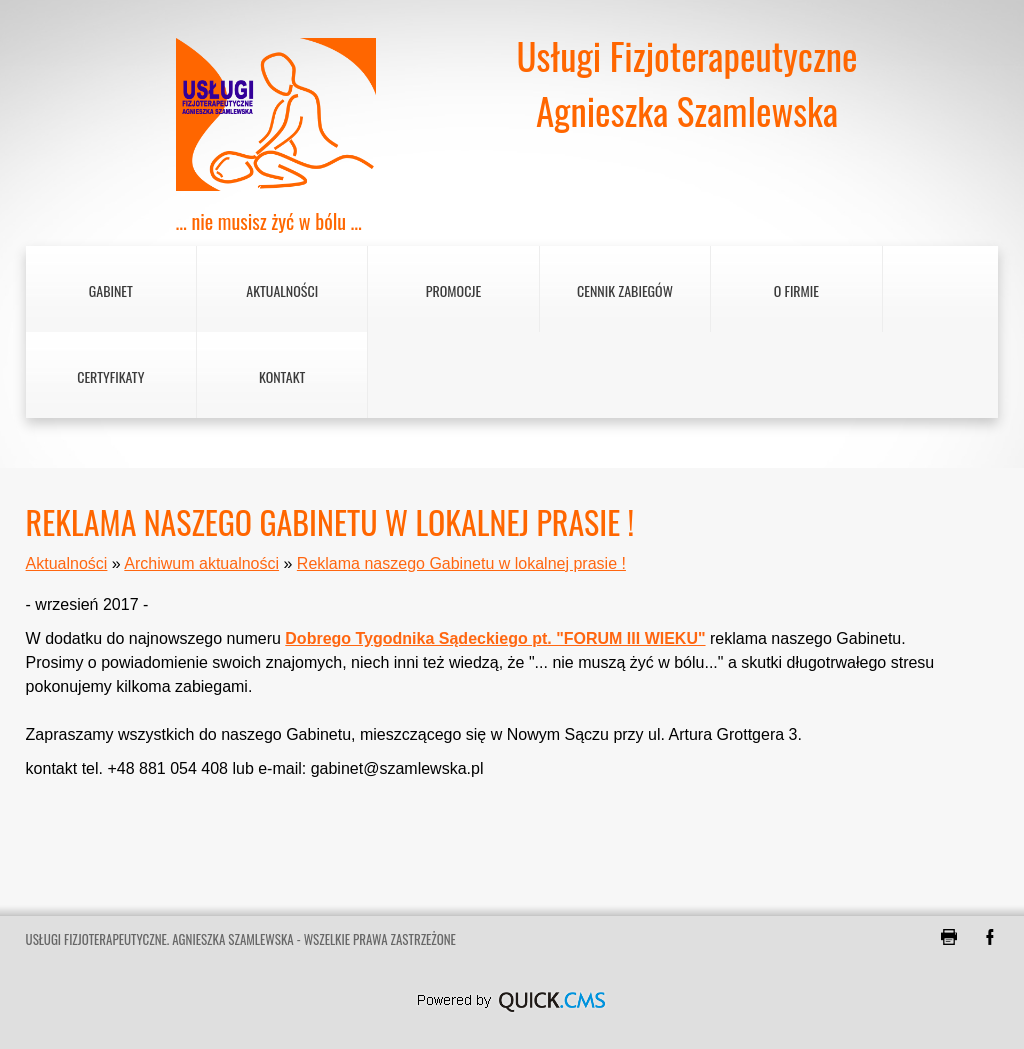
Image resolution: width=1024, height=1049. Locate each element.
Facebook (990, 937)
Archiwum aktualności (201, 563)
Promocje (453, 290)
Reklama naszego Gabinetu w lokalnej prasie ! (461, 563)
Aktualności (282, 290)
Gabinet (111, 290)
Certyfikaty (110, 376)
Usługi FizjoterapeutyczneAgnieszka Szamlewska (686, 83)
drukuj (949, 937)
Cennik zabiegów (625, 290)
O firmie (796, 290)
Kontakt (282, 376)
